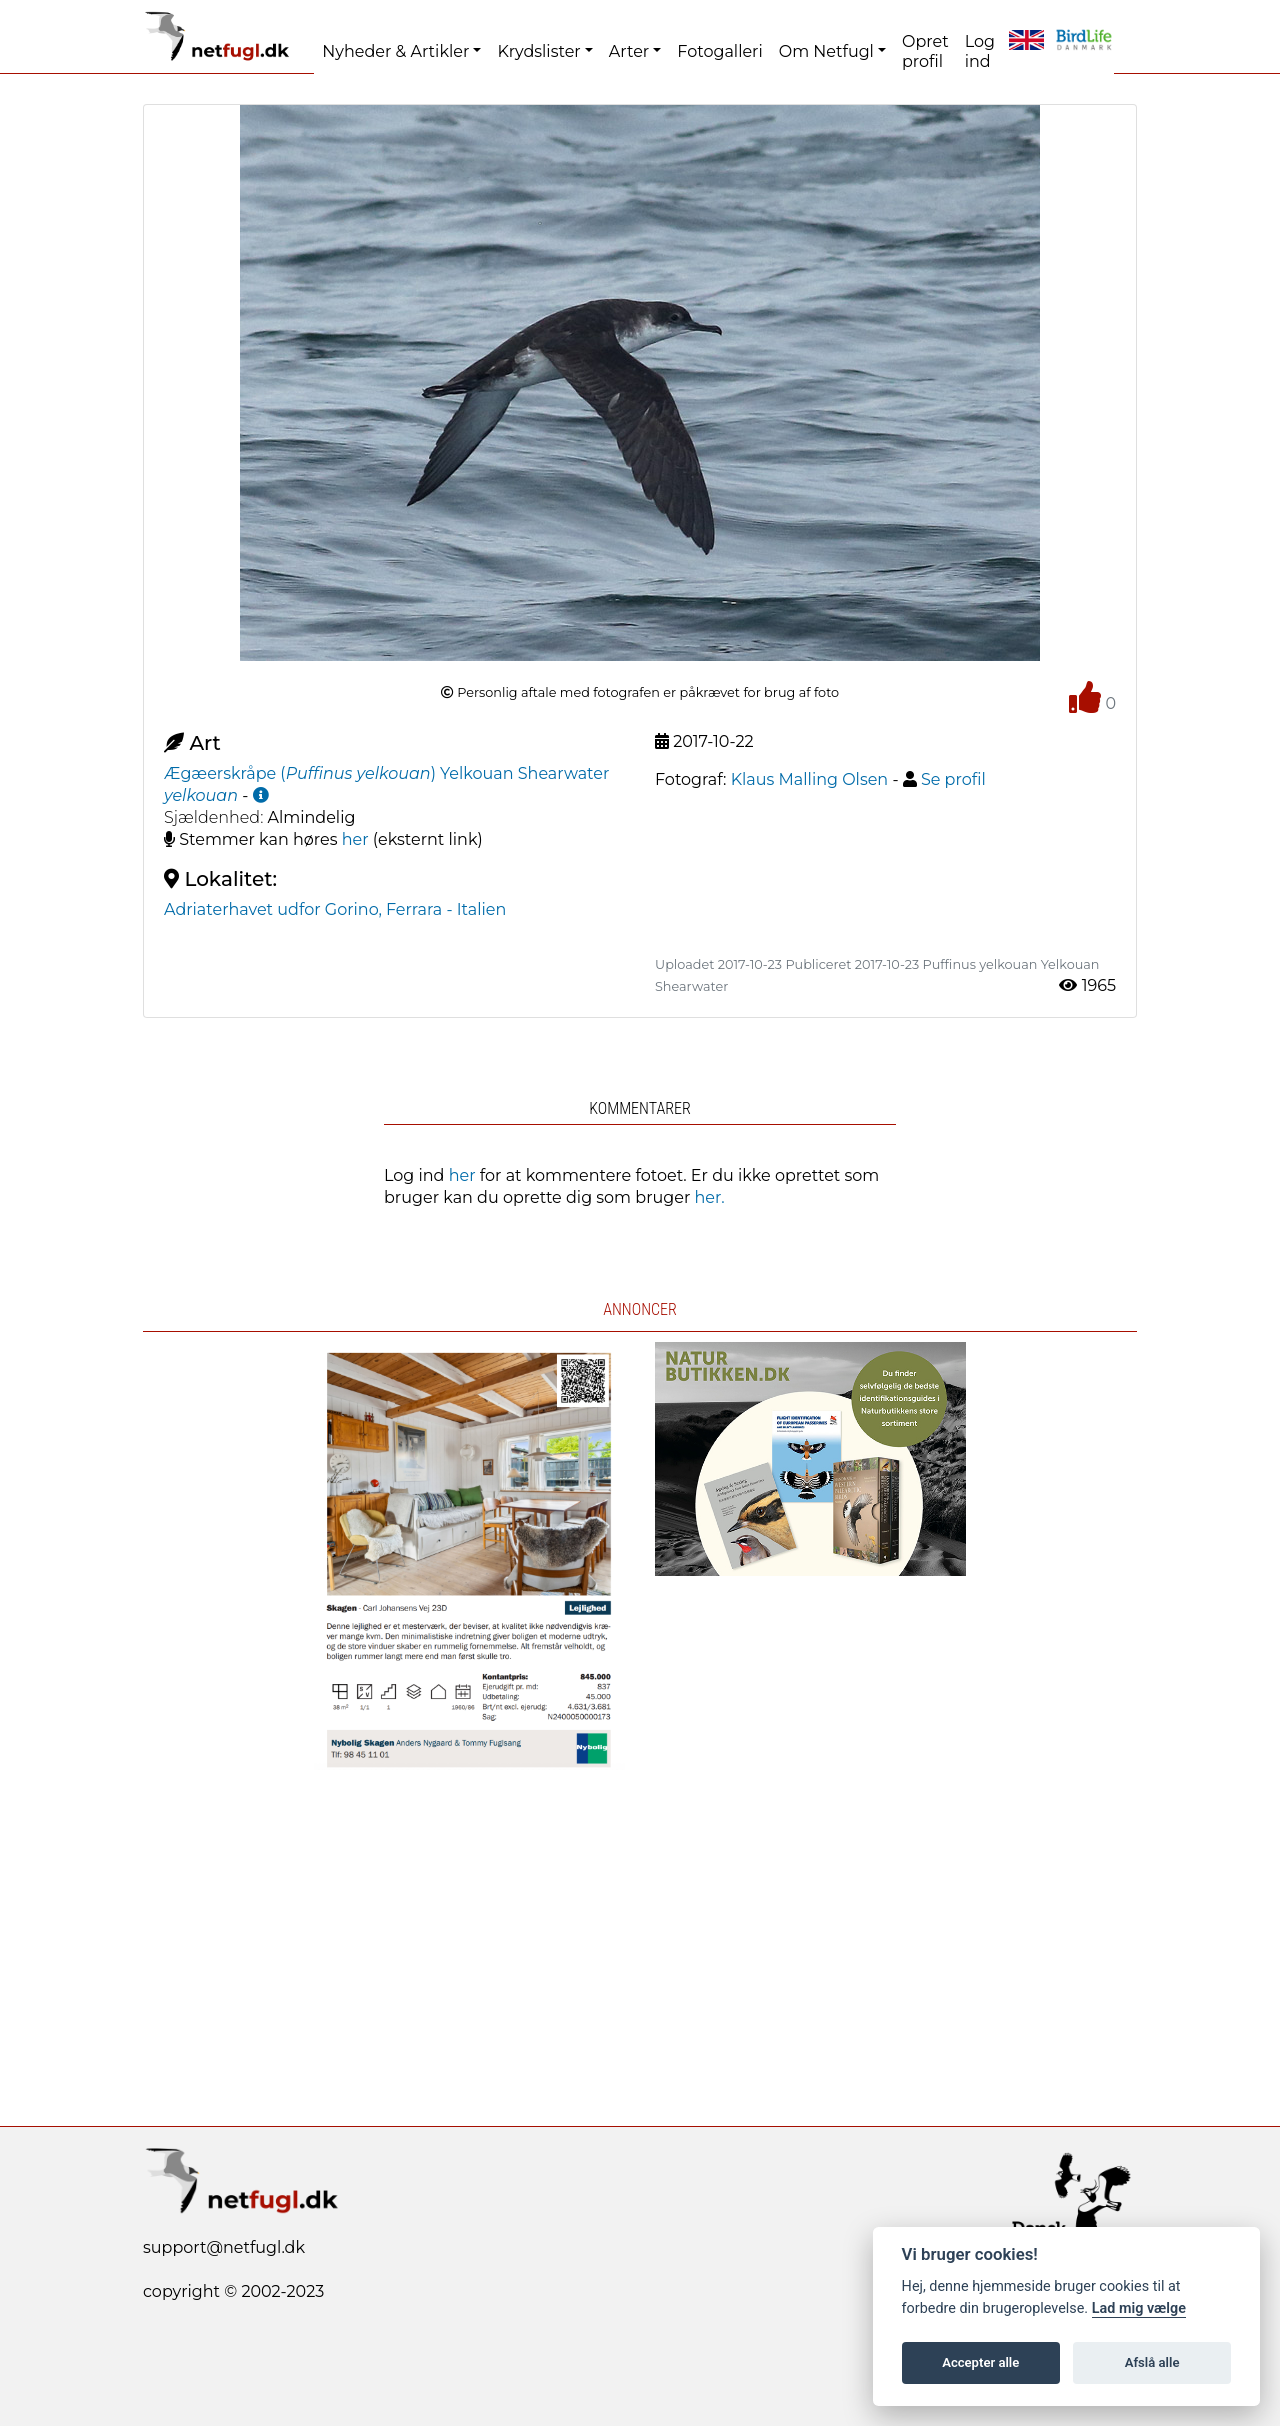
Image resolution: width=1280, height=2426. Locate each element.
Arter (629, 51)
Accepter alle (980, 2362)
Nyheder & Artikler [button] (395, 51)
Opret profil (925, 51)
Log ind (980, 51)
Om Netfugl (826, 51)
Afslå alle (1152, 2362)
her (355, 839)
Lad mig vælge (1139, 2308)
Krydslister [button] (538, 51)
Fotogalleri (719, 51)
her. (710, 1197)
